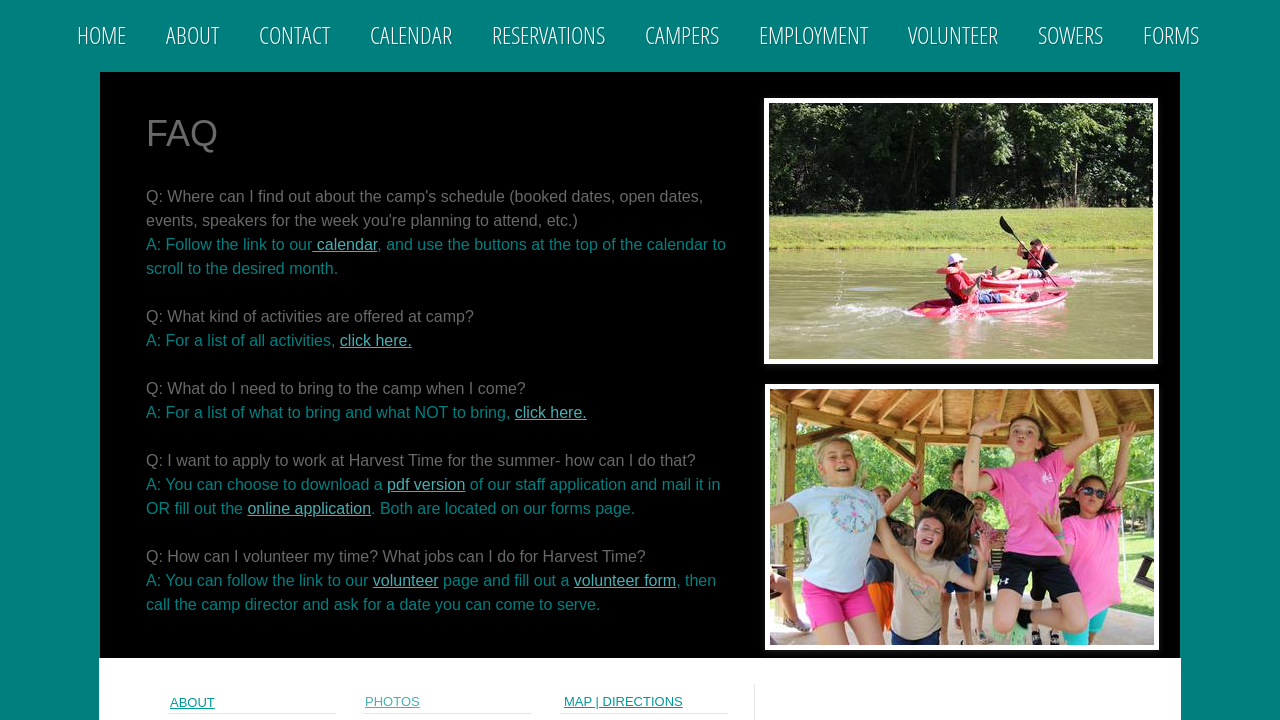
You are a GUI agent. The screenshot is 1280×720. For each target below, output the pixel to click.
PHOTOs (392, 701)
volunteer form (625, 580)
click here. (376, 340)
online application (309, 508)
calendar (344, 244)
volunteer (406, 580)
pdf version (426, 484)
